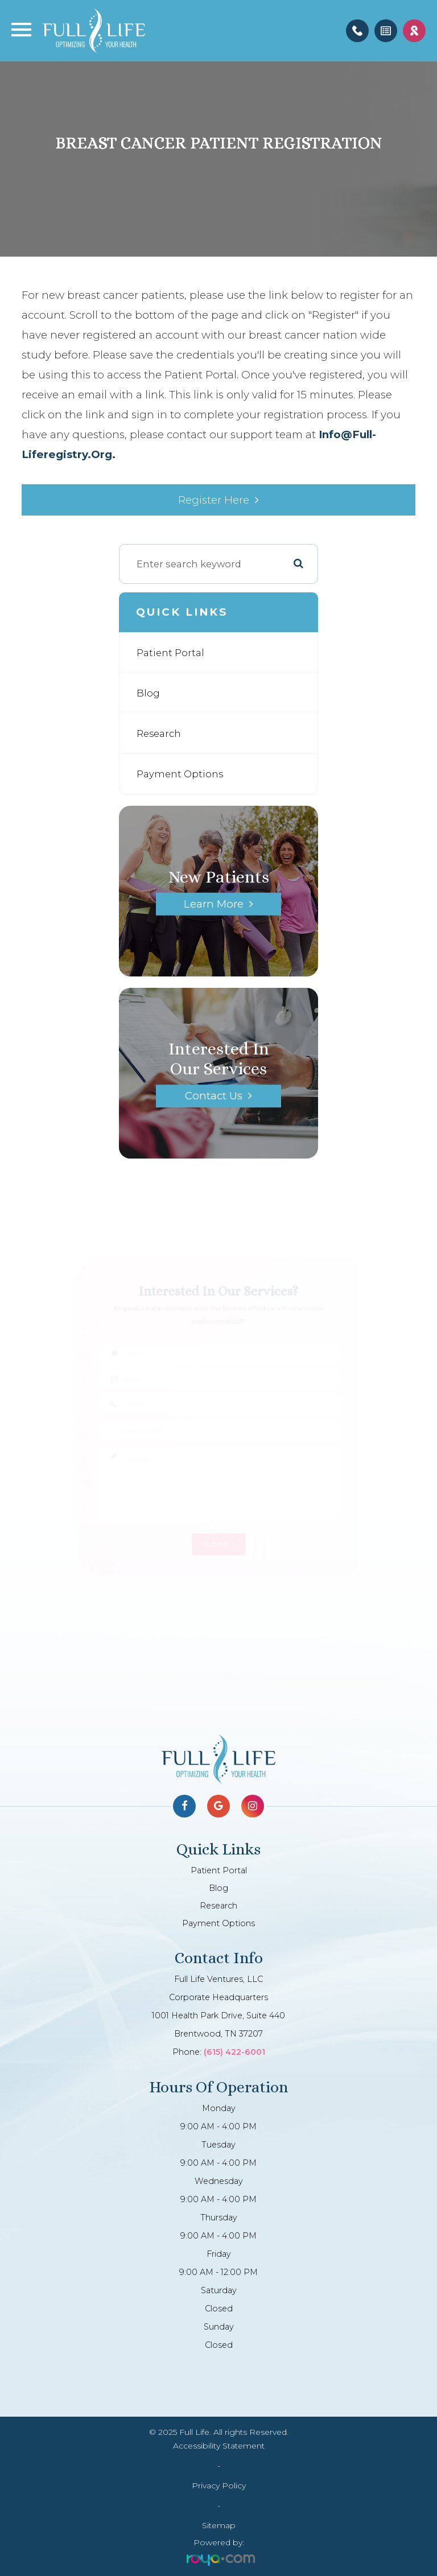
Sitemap (219, 2525)
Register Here (213, 499)
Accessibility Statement (219, 2446)
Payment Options (180, 774)
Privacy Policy (219, 2485)
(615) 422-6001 (234, 2052)
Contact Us (213, 1095)
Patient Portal (170, 652)
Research (159, 733)
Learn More (214, 903)
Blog (148, 693)
